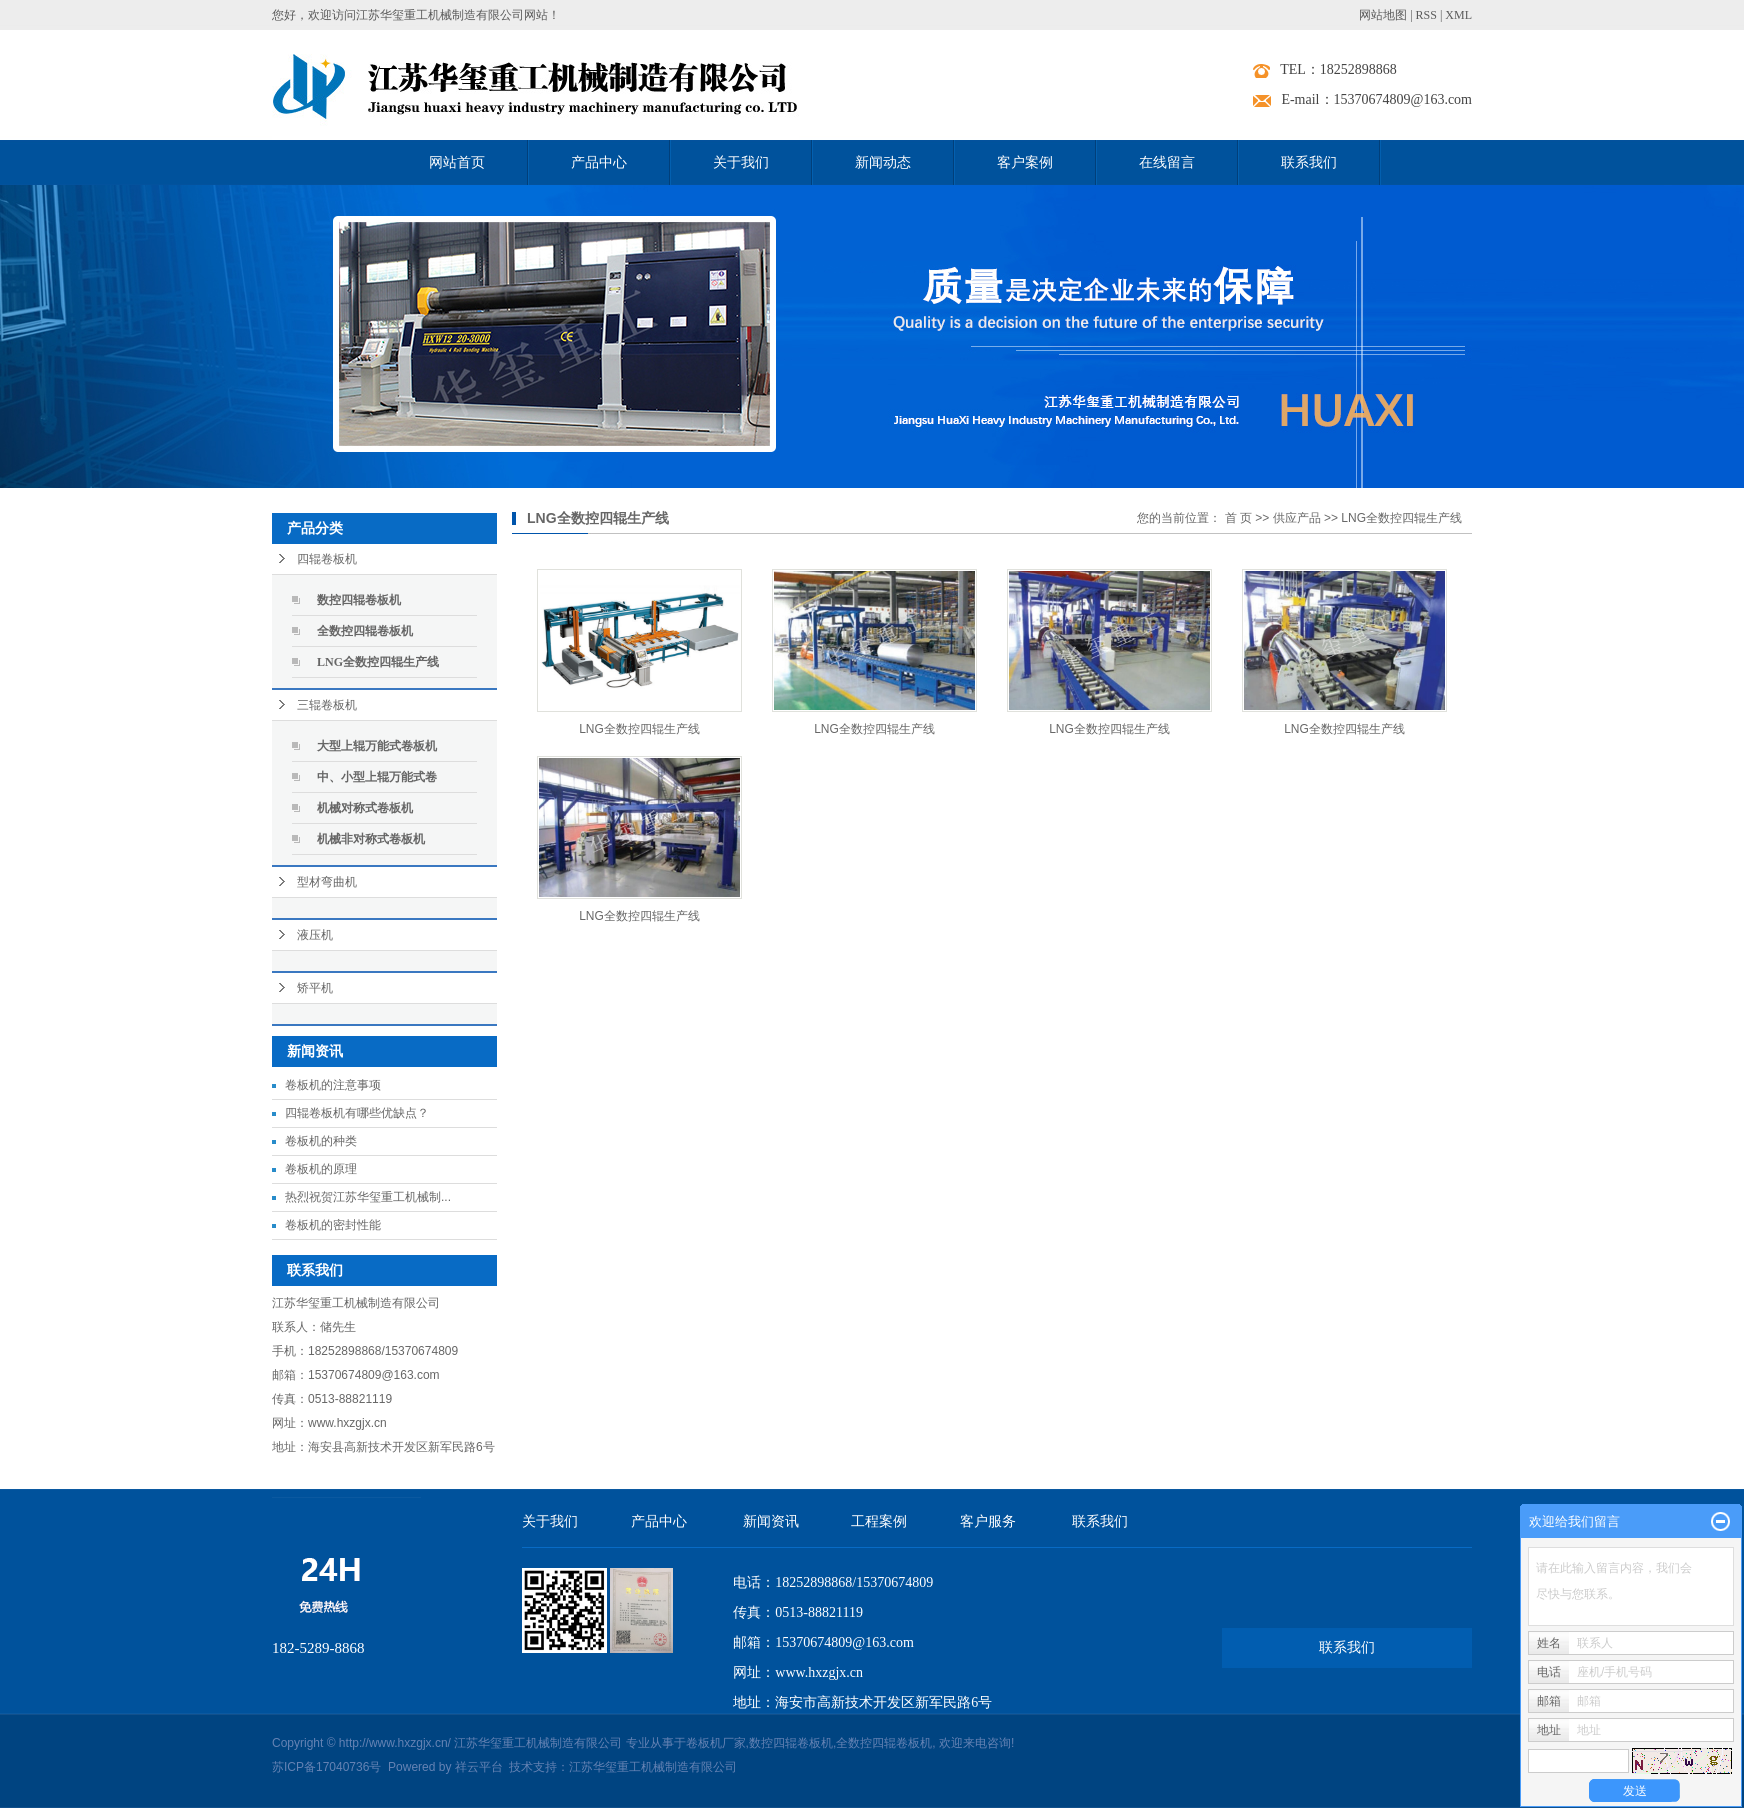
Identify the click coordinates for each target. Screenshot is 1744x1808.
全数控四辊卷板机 (365, 631)
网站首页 (457, 162)
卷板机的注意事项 (333, 1085)
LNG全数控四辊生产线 (378, 662)
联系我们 (1309, 162)
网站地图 (1383, 15)
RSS (1426, 15)
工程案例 (879, 1521)
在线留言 (1167, 162)
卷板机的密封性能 (333, 1225)
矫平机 (315, 988)
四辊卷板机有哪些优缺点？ (357, 1113)
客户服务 (988, 1521)
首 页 (1238, 518)
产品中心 (599, 162)
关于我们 (741, 162)
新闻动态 (883, 162)
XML (1458, 15)
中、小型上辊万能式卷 (377, 777)
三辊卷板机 (327, 705)
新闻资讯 (771, 1521)
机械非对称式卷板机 (371, 839)
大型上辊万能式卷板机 (377, 746)
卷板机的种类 (321, 1141)
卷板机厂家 (716, 1743)
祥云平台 (479, 1767)
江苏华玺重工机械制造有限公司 (653, 1767)
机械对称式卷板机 (365, 808)
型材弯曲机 (327, 882)
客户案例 (1025, 162)
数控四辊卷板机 (359, 600)
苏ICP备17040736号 (326, 1767)
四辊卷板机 (327, 559)
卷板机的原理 (321, 1169)
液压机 (315, 935)
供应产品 (1297, 518)
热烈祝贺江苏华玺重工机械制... (368, 1197)
